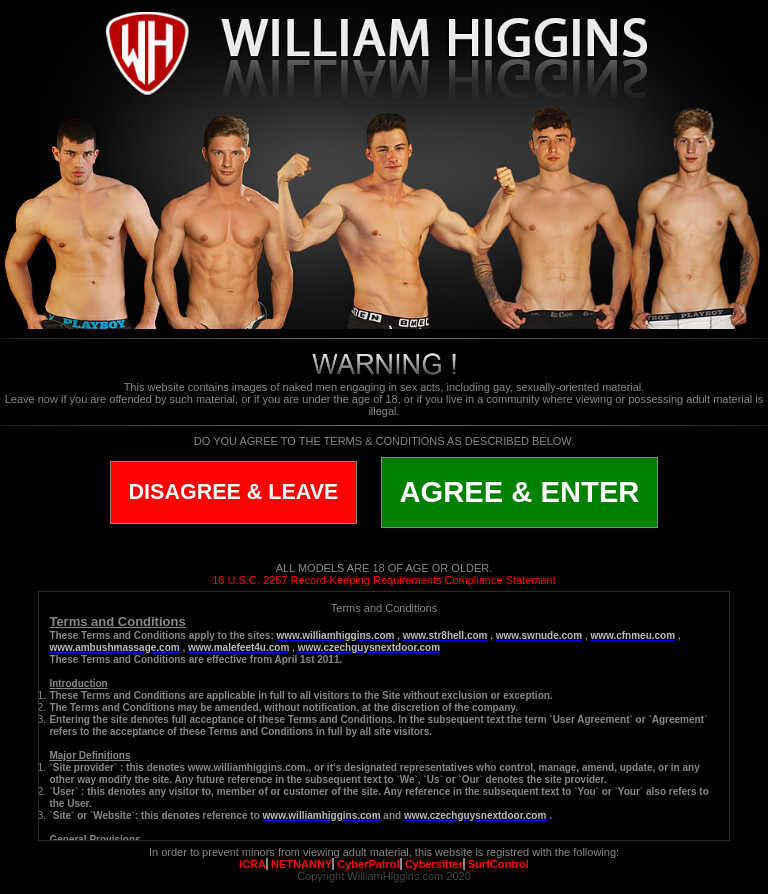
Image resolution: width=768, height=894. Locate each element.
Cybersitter (434, 864)
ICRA (252, 864)
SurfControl (498, 864)
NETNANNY (301, 864)
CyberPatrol (368, 864)
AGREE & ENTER (520, 492)
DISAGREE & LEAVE (234, 492)
